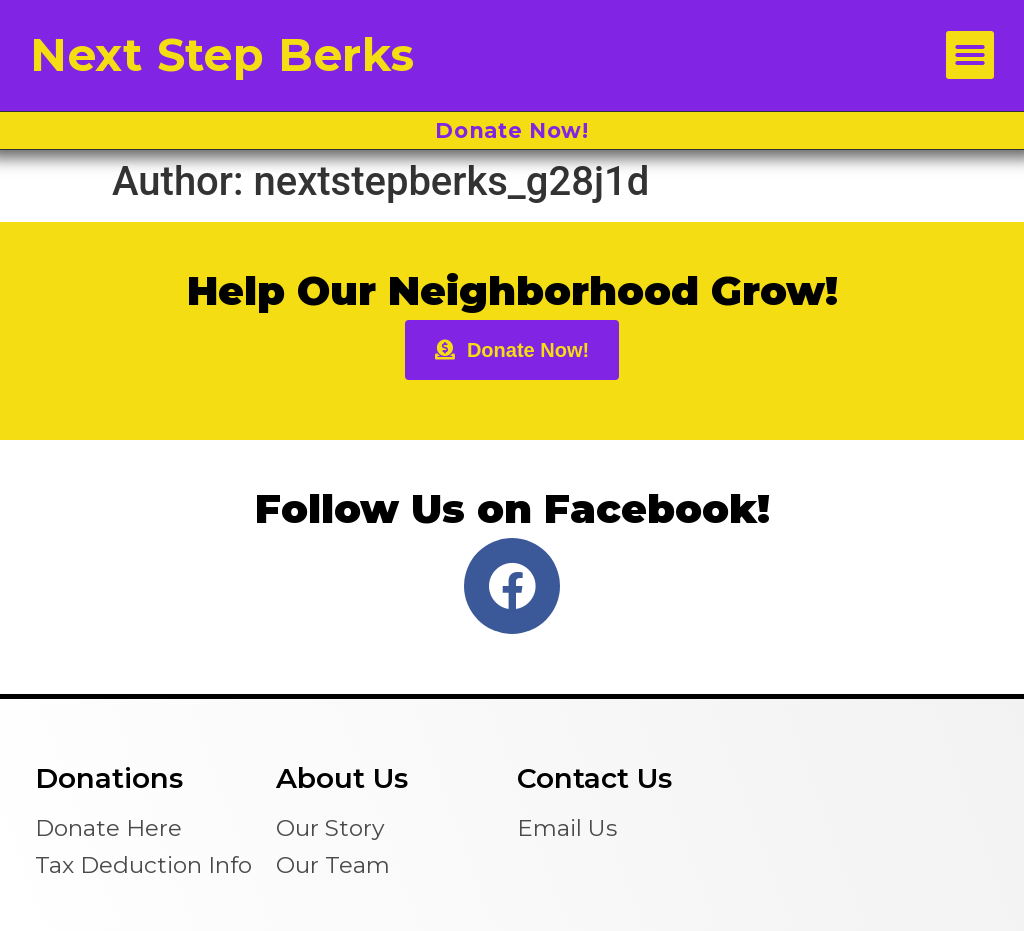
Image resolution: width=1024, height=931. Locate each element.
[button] (970, 55)
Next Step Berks (222, 54)
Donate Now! (512, 130)
